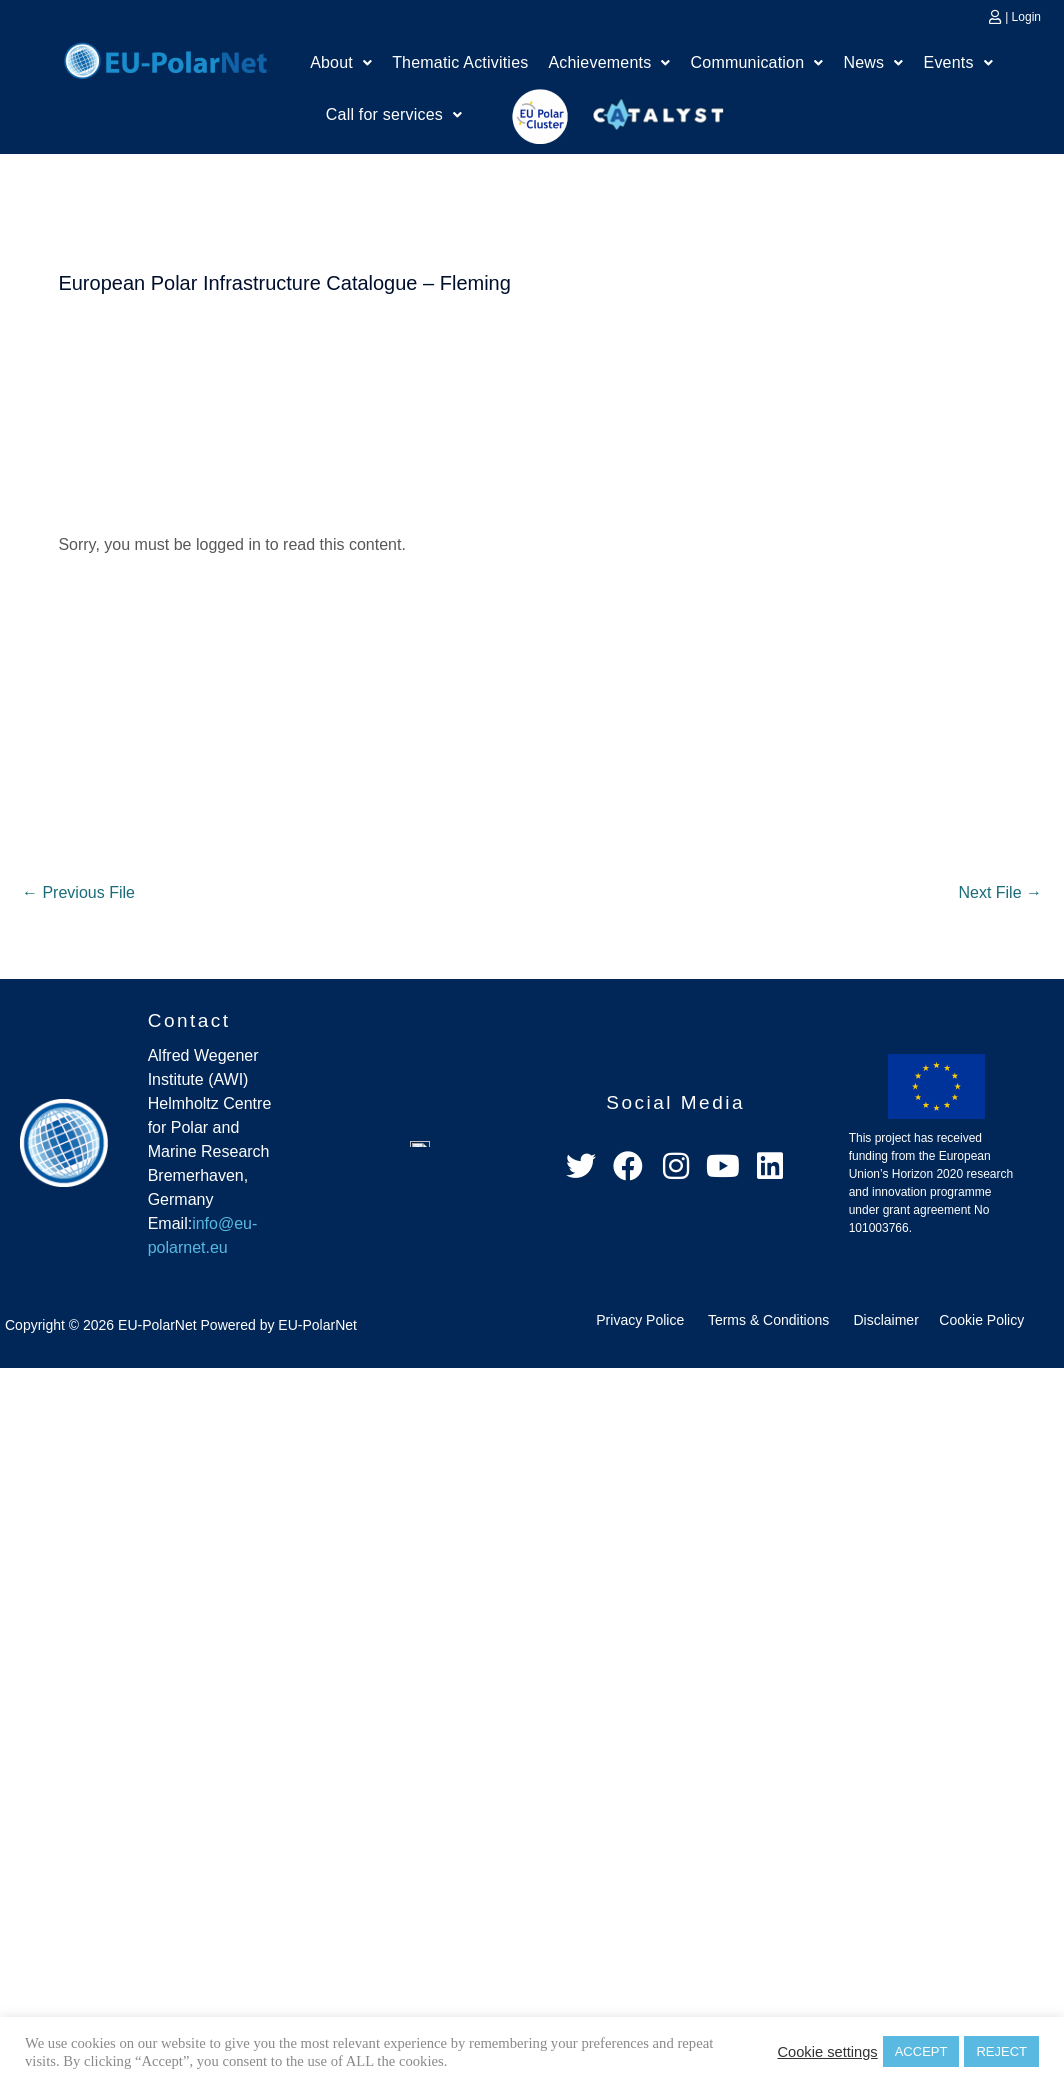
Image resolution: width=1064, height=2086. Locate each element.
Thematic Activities (460, 62)
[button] (341, 63)
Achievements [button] (609, 62)
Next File (1000, 892)
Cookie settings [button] (827, 2052)
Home (165, 58)
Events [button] (958, 62)
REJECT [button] (1001, 2051)
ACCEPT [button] (921, 2051)
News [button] (874, 62)
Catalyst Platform (659, 110)
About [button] (341, 62)
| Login (1023, 17)
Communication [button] (757, 62)
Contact (189, 1020)
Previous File (78, 892)
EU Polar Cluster (526, 116)
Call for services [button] (394, 114)
